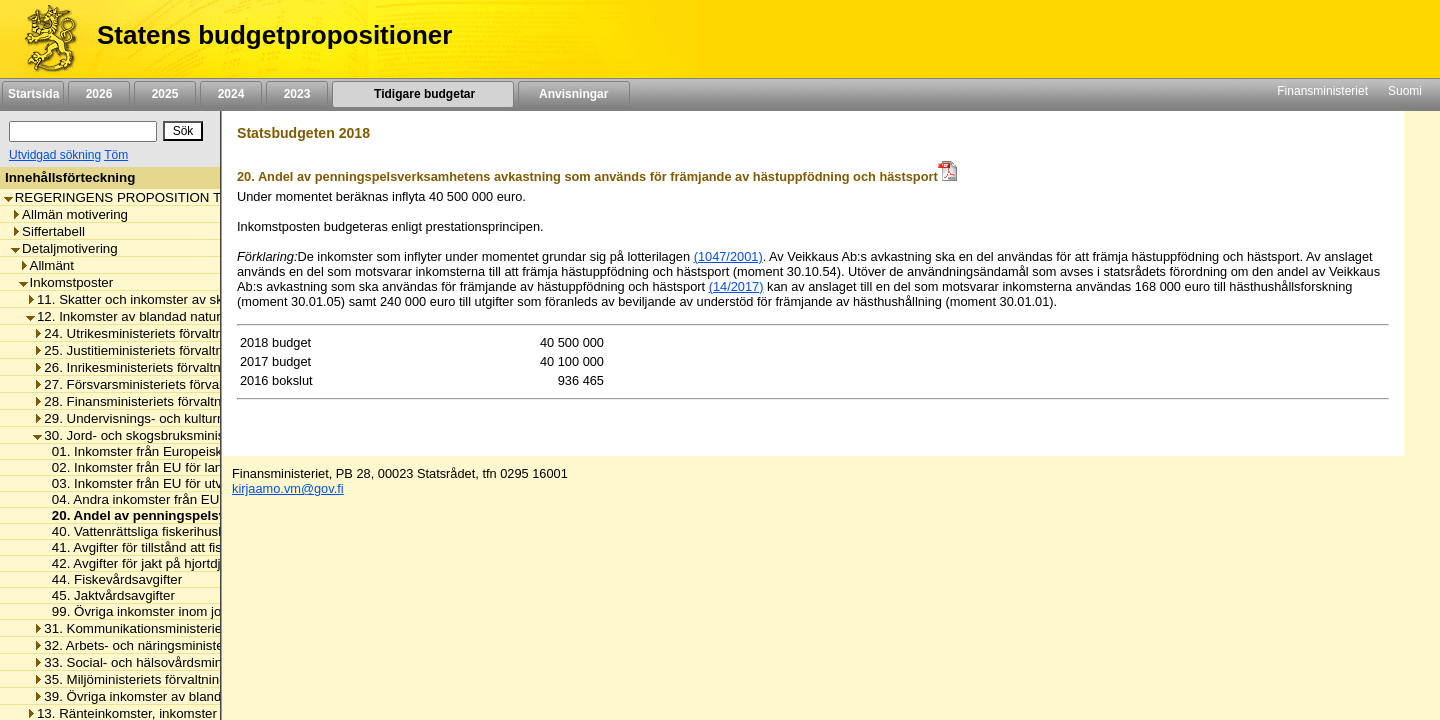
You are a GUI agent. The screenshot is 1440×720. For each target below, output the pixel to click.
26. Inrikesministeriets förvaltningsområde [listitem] (161, 367)
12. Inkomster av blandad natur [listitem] (123, 316)
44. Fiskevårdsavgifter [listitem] (111, 579)
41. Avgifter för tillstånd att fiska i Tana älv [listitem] (168, 547)
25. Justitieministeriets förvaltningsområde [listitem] (162, 350)
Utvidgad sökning (55, 155)
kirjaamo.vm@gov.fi (288, 488)
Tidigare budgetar (422, 94)
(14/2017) (736, 286)
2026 (99, 94)
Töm (116, 155)
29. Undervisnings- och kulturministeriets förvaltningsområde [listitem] (217, 418)
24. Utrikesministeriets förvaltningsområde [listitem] (162, 333)
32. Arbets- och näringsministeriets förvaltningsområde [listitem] (199, 645)
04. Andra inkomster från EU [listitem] (130, 499)
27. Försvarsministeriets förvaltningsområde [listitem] (168, 384)
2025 (165, 94)
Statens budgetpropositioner (274, 35)
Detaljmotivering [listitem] (64, 248)
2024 (231, 94)
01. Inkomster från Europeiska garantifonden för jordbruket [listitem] (219, 451)
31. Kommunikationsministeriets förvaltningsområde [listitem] (191, 628)
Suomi (1405, 91)
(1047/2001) (728, 256)
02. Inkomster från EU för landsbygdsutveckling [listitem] (186, 467)
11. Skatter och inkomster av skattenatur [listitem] (151, 299)
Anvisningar (574, 94)
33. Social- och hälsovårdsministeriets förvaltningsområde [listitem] (209, 662)
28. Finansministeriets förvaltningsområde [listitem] (162, 401)
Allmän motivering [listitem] (69, 214)
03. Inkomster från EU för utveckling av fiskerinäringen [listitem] (206, 483)
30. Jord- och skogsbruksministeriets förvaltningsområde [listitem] (205, 435)
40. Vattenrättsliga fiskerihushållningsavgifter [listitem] (178, 531)
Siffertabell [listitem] (48, 231)
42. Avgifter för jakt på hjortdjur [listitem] (137, 563)
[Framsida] (43, 39)
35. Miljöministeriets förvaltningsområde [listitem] (155, 679)
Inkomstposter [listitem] (66, 282)
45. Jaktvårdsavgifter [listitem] (108, 595)
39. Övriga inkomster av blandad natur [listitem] (151, 696)
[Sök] (83, 131)
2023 (297, 94)
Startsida (33, 94)
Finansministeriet (1322, 91)
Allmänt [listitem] (46, 265)
